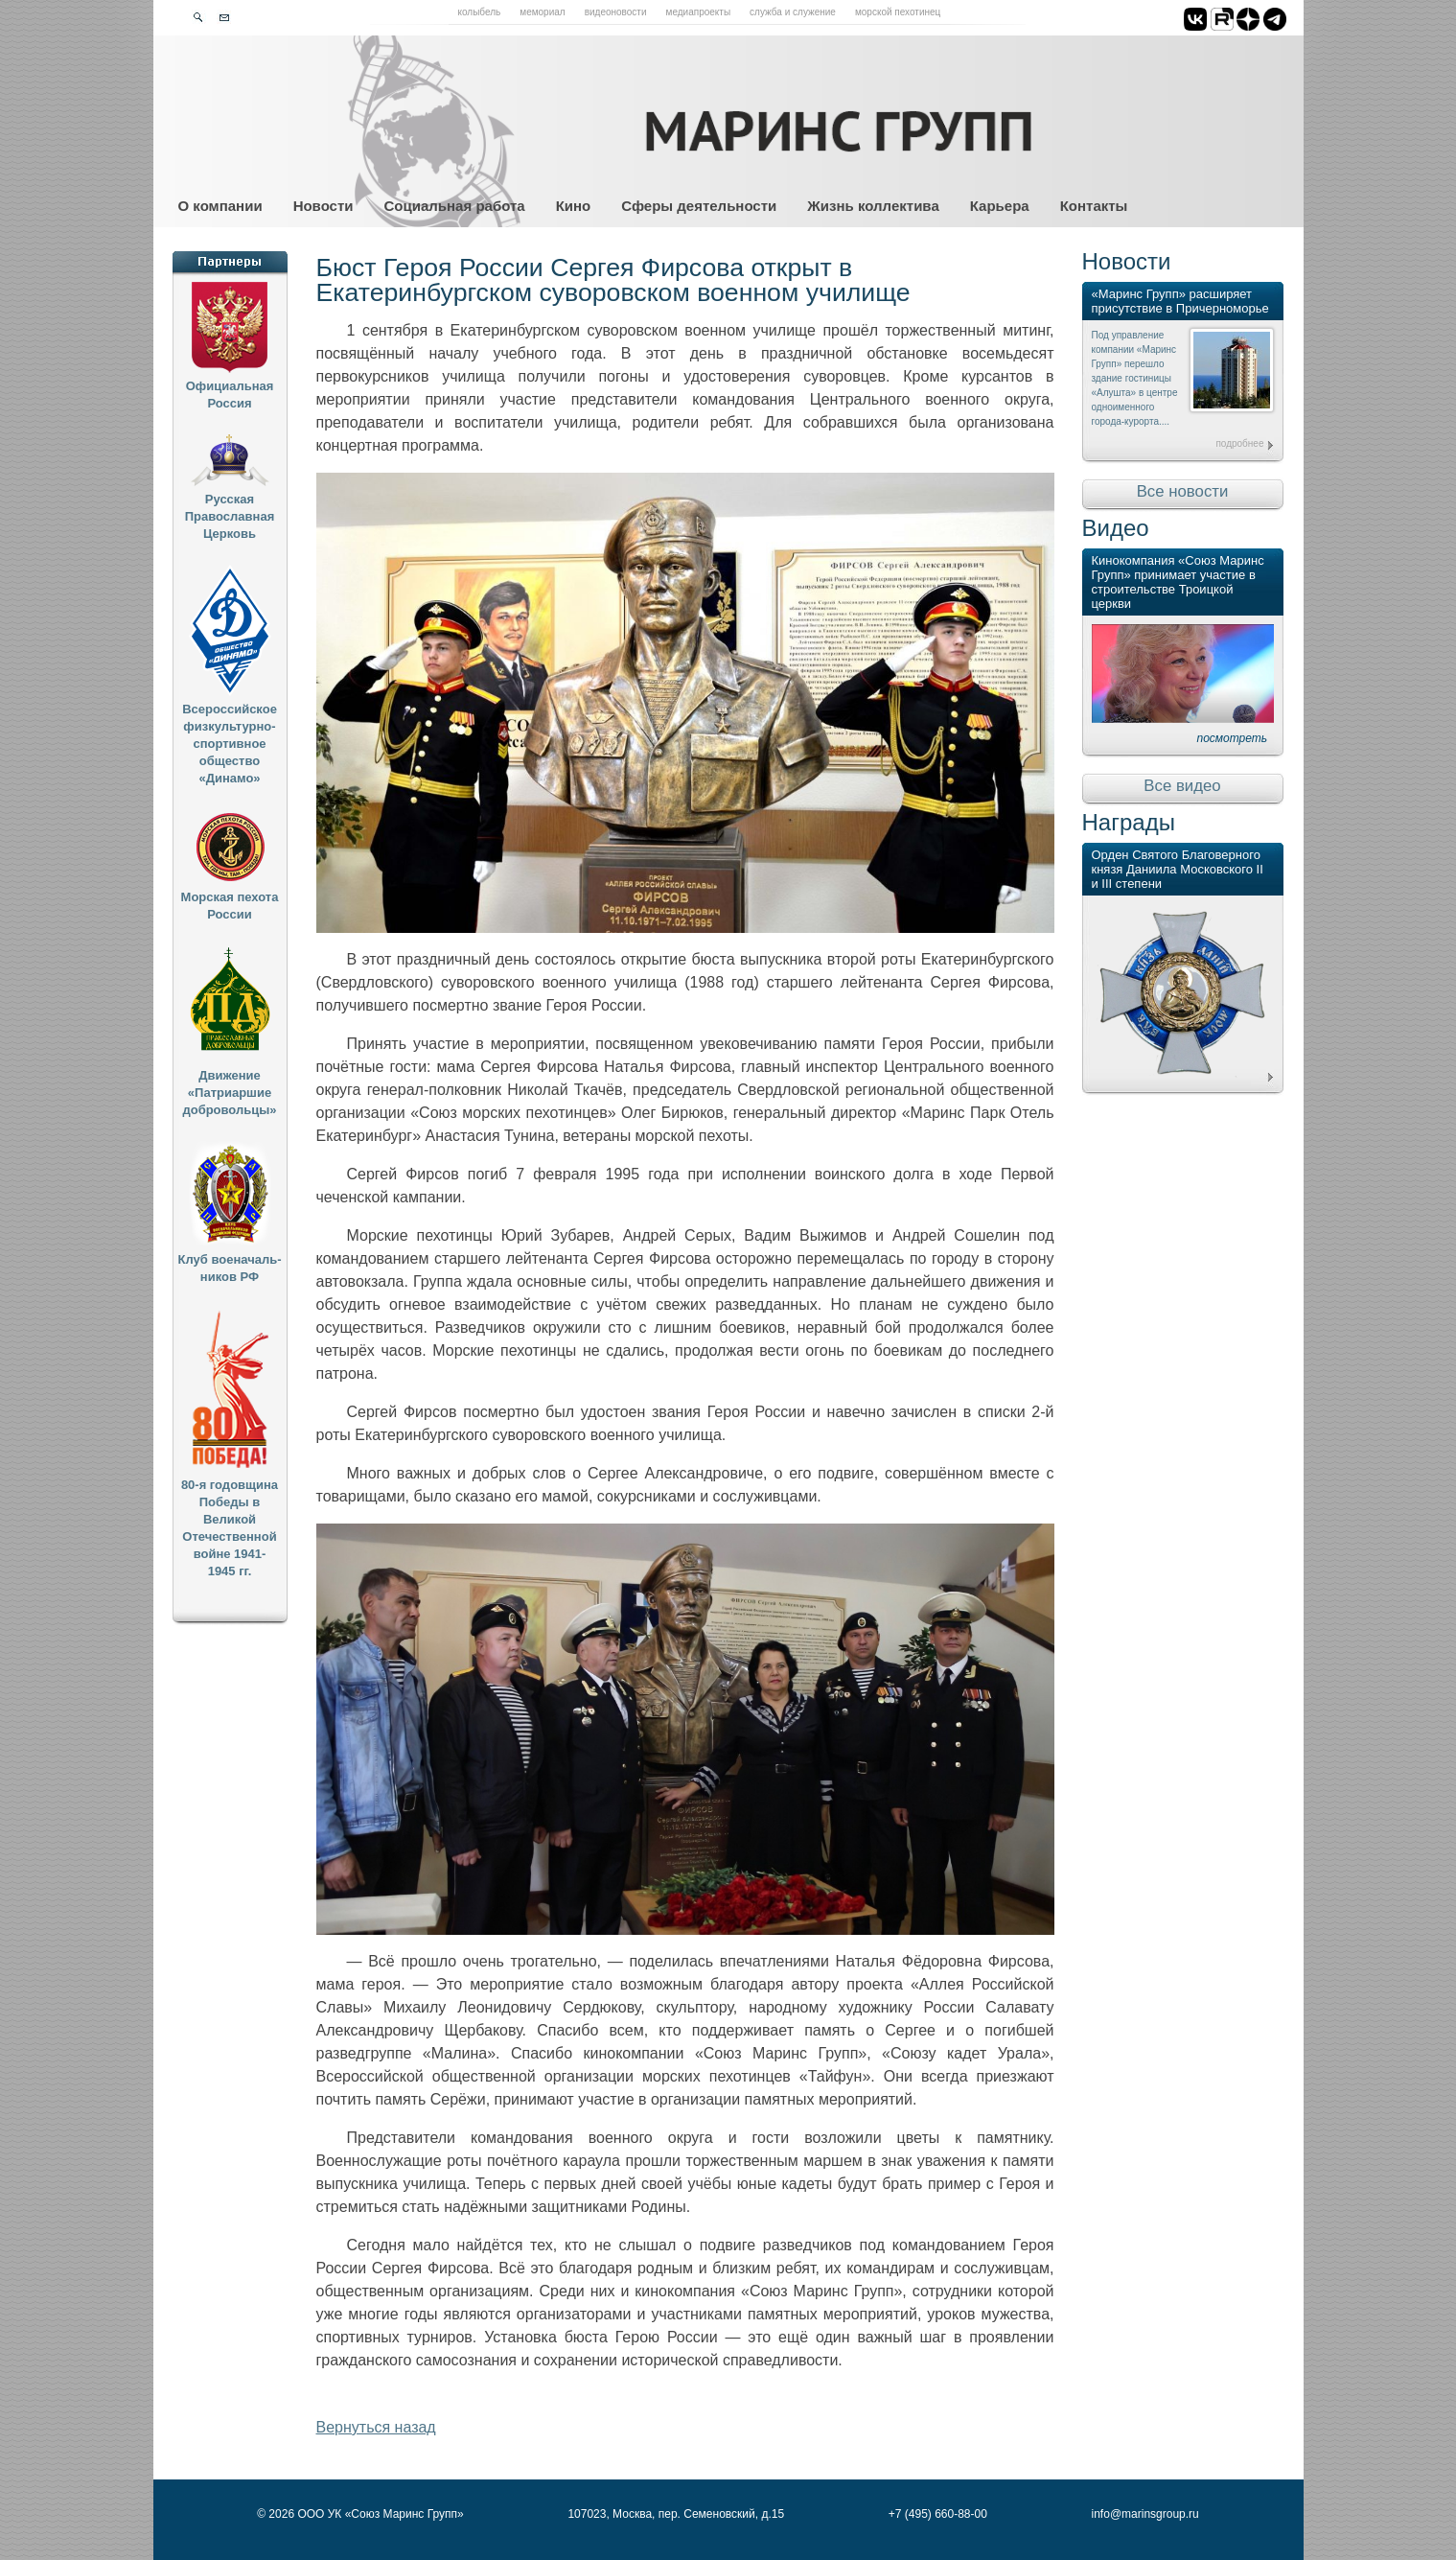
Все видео (1182, 786)
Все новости (1183, 491)
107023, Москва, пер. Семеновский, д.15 (675, 2514)
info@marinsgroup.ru (1145, 2514)
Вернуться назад (376, 2427)
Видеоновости (616, 12)
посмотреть (1232, 738)
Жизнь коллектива (872, 206)
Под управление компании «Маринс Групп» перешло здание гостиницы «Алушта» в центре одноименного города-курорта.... (1135, 378)
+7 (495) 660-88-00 (938, 2514)
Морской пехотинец (897, 12)
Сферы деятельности (698, 206)
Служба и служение (793, 12)
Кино (573, 206)
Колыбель (479, 12)
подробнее (1239, 443)
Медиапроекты (698, 12)
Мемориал (542, 12)
